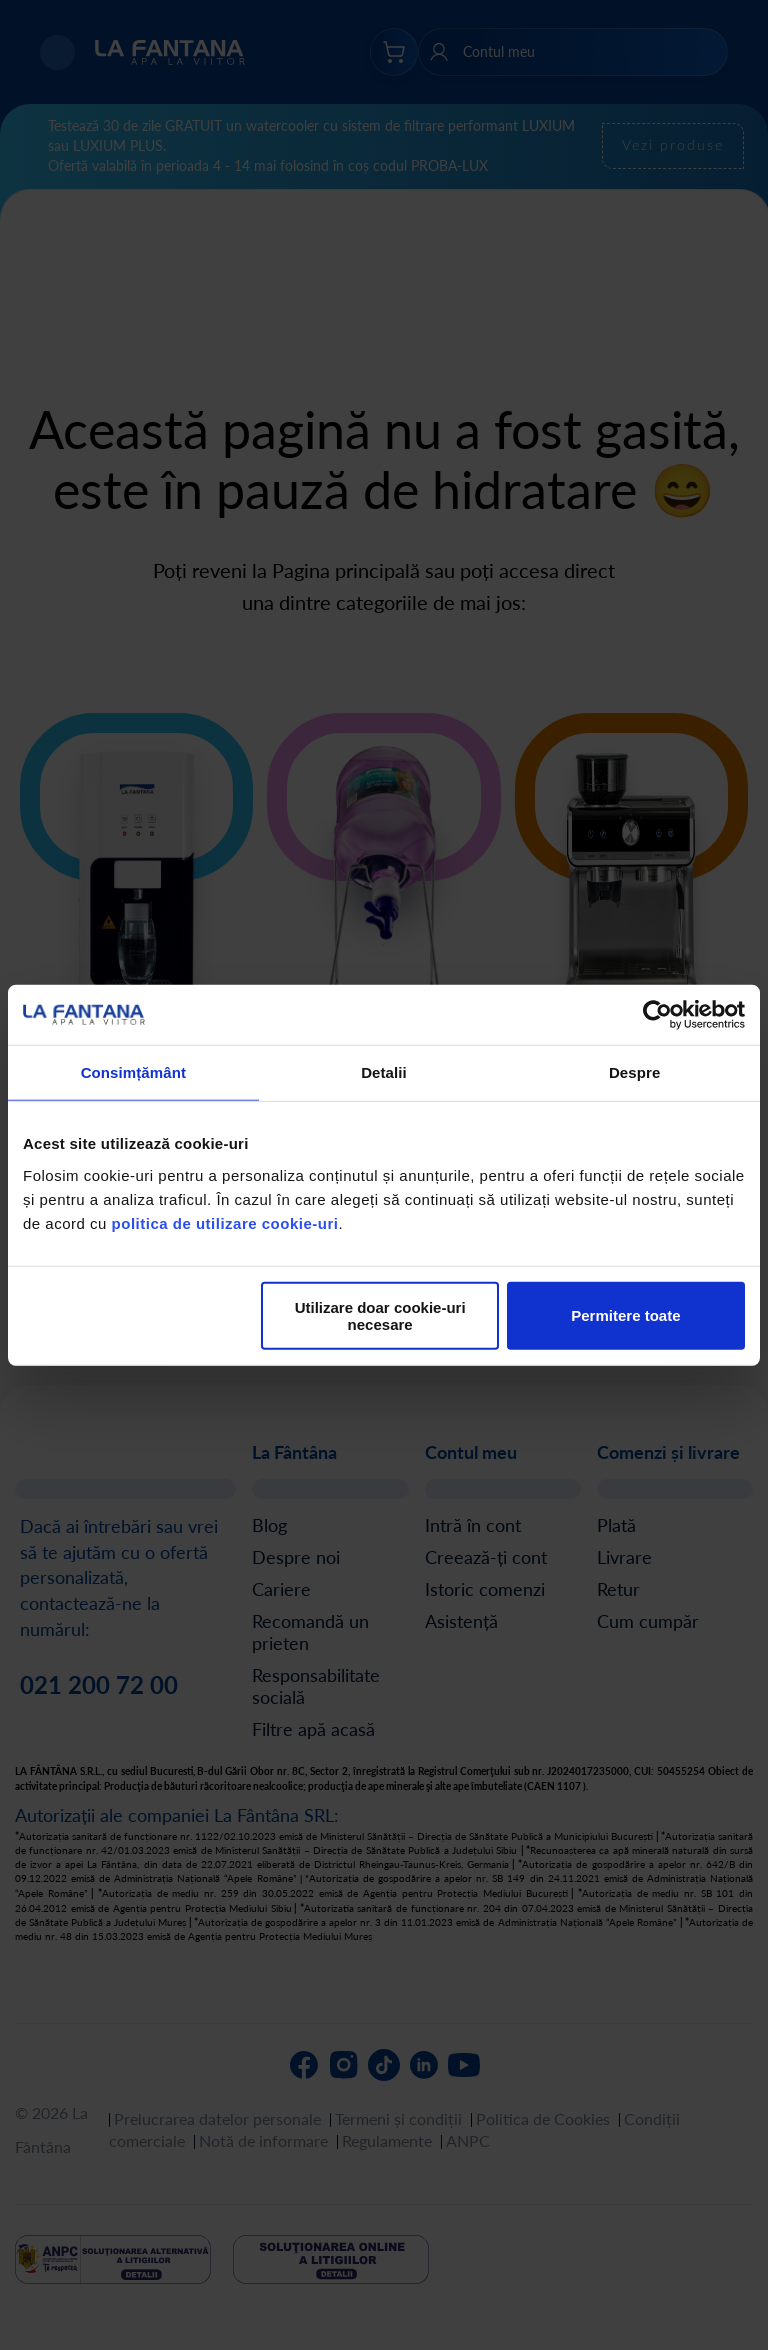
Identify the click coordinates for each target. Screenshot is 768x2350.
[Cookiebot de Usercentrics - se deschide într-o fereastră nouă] (657, 1015)
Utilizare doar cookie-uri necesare (380, 1315)
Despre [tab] (634, 1072)
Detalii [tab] (384, 1072)
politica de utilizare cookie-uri (225, 1222)
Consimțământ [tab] (133, 1072)
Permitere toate (625, 1315)
